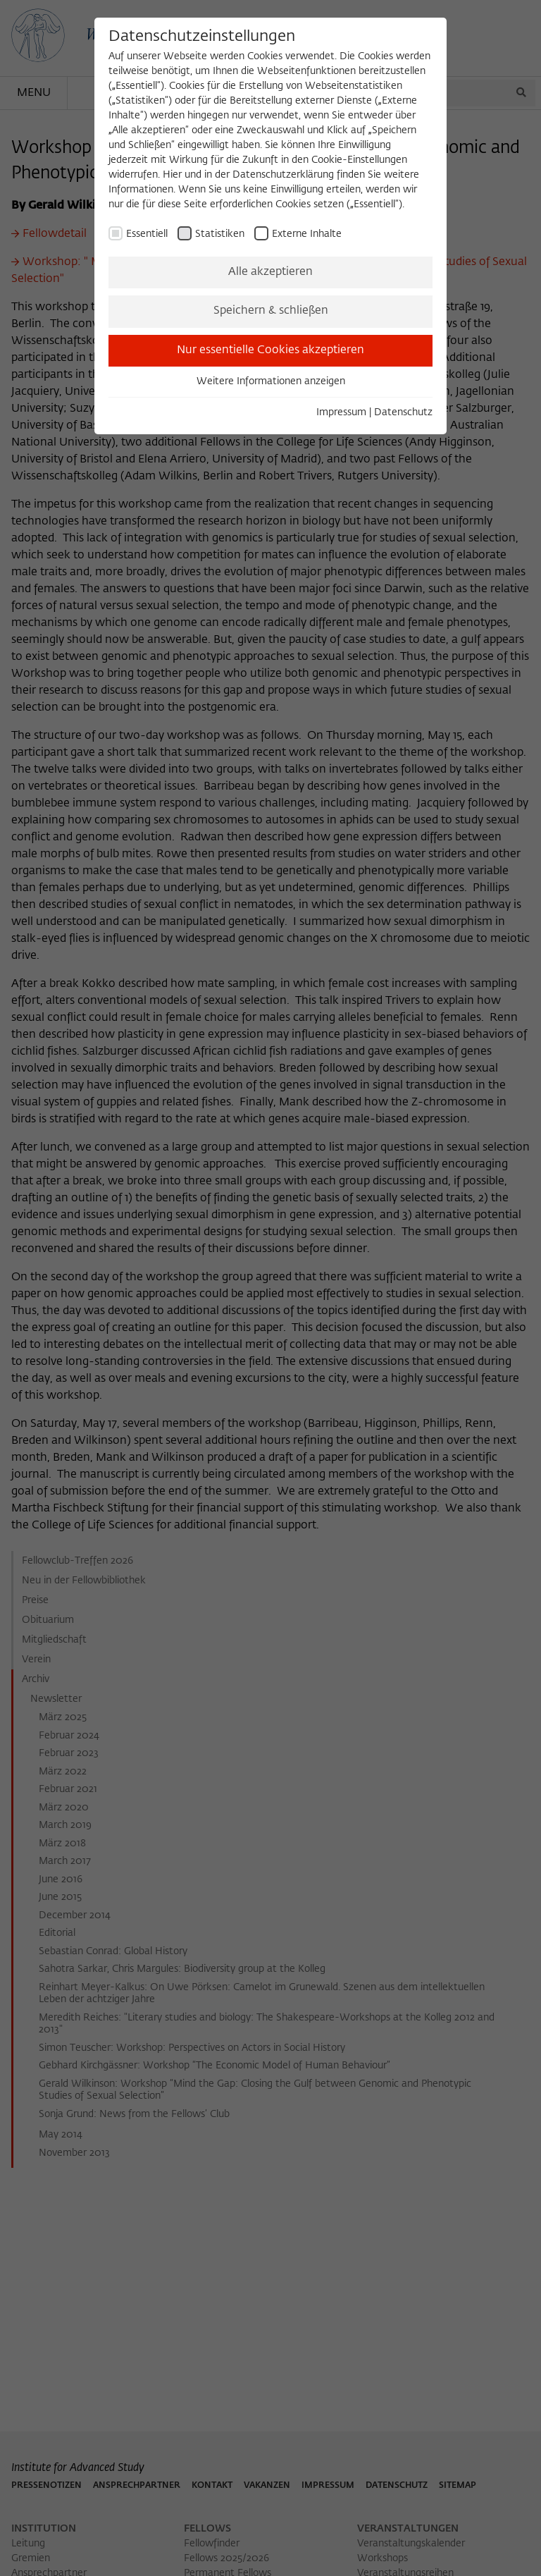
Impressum (341, 412)
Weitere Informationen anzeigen (271, 381)
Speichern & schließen (270, 311)
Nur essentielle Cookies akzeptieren (270, 350)
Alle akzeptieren (270, 272)
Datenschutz (403, 412)
